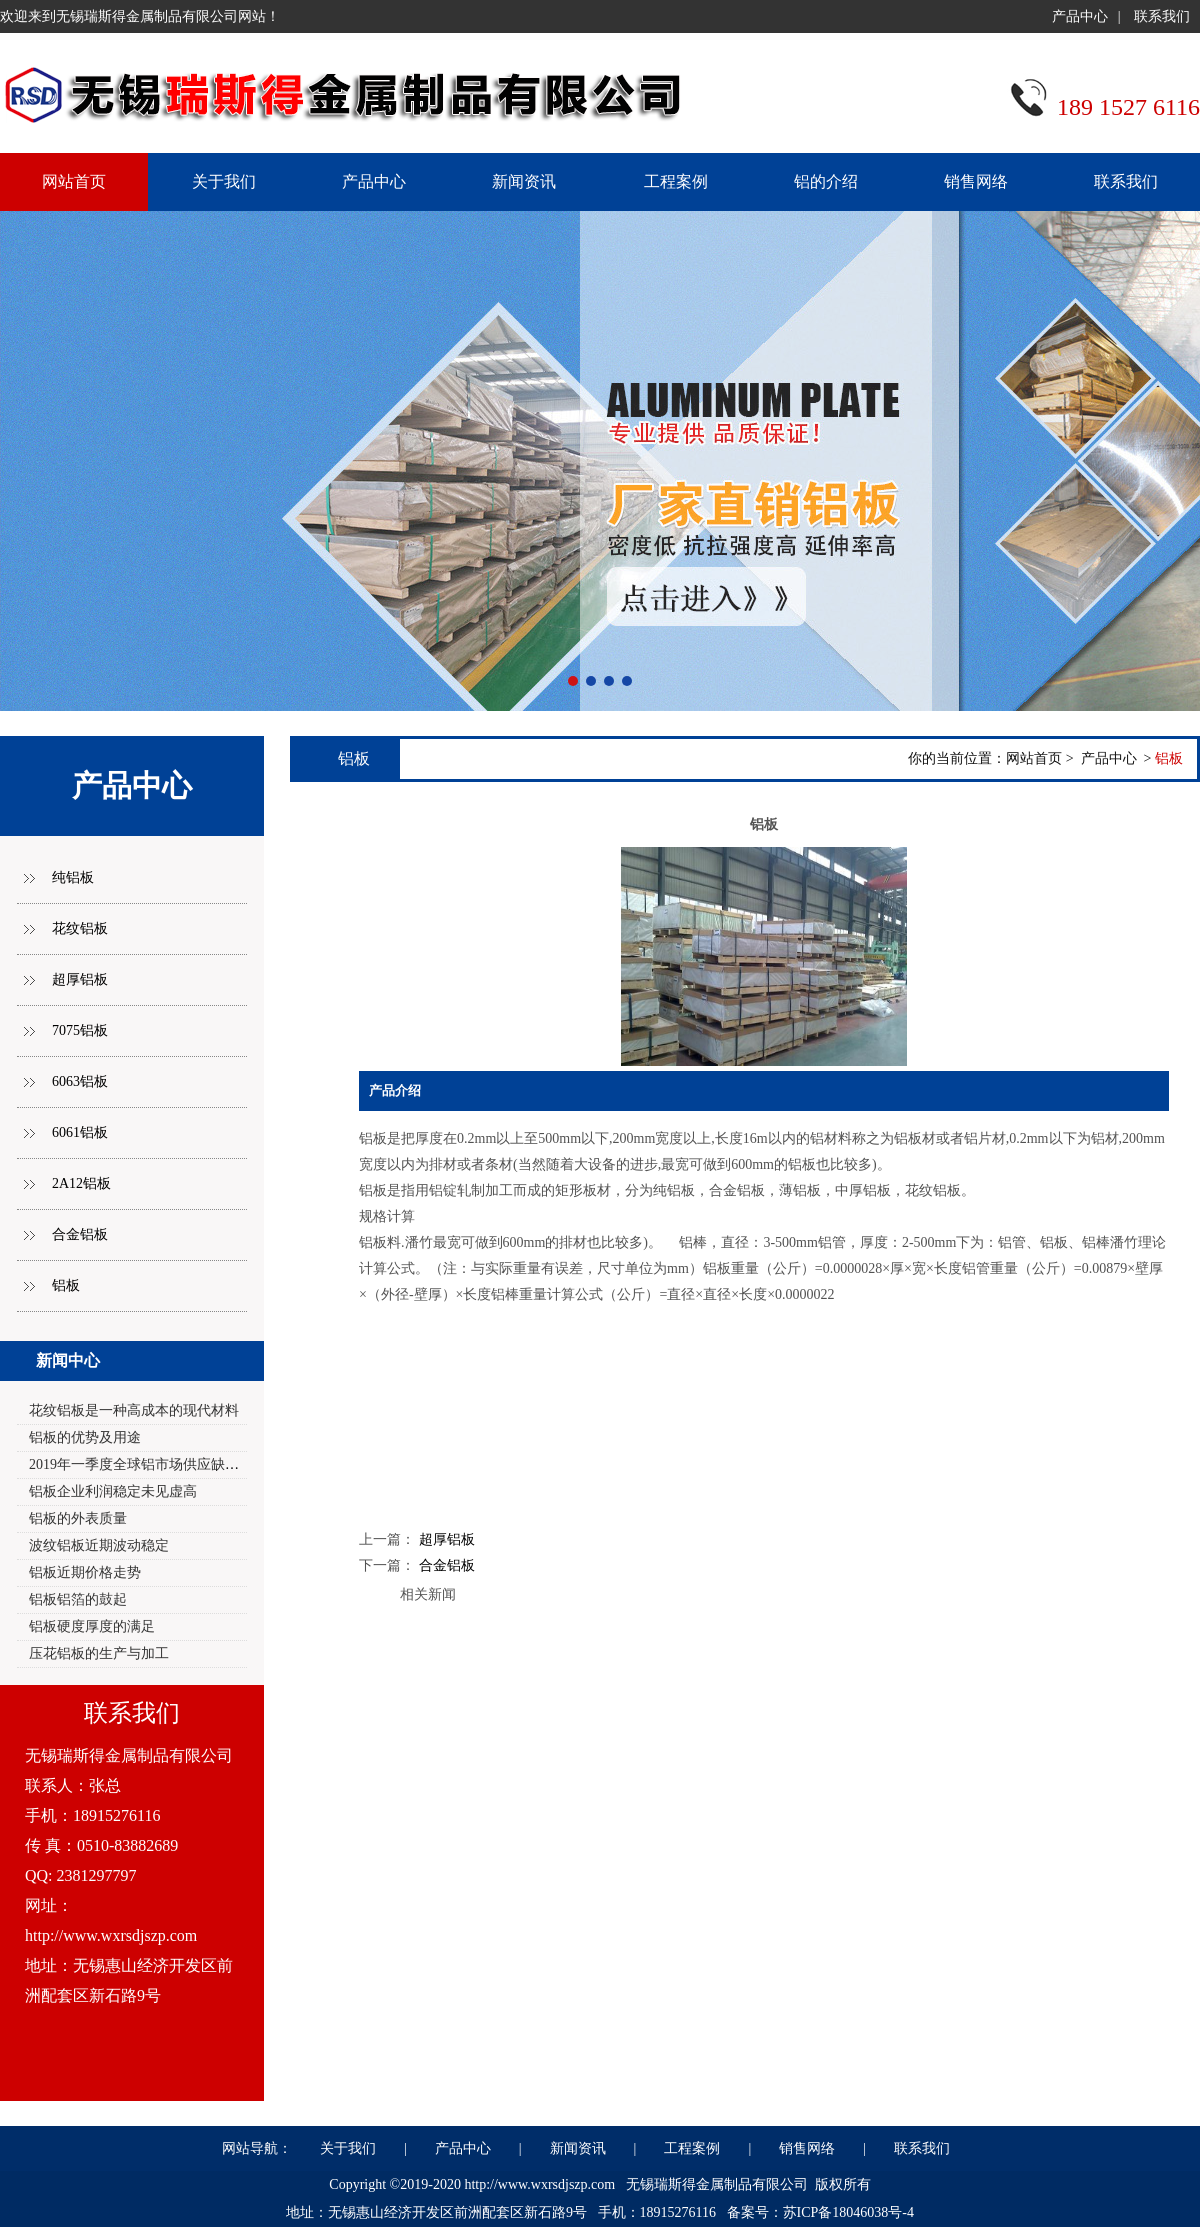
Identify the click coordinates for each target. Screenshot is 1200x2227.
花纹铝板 (80, 928)
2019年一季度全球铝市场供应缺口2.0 (143, 1464)
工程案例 (676, 181)
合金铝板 (80, 1234)
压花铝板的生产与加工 (99, 1653)
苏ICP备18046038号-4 (848, 2212)
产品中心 (1080, 16)
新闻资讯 (524, 181)
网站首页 (1034, 758)
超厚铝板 (80, 979)
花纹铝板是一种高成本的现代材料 (134, 1410)
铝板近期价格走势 (85, 1572)
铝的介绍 (826, 181)
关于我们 (224, 181)
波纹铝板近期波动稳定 (99, 1545)
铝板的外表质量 (78, 1518)
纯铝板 (73, 877)
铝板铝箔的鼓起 (78, 1599)
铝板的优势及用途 (85, 1437)
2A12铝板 (81, 1183)
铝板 (66, 1285)
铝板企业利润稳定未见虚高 (113, 1491)
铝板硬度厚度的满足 (92, 1626)
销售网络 (976, 181)
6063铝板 (80, 1081)
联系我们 (1162, 16)
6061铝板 (80, 1132)
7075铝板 (80, 1030)
